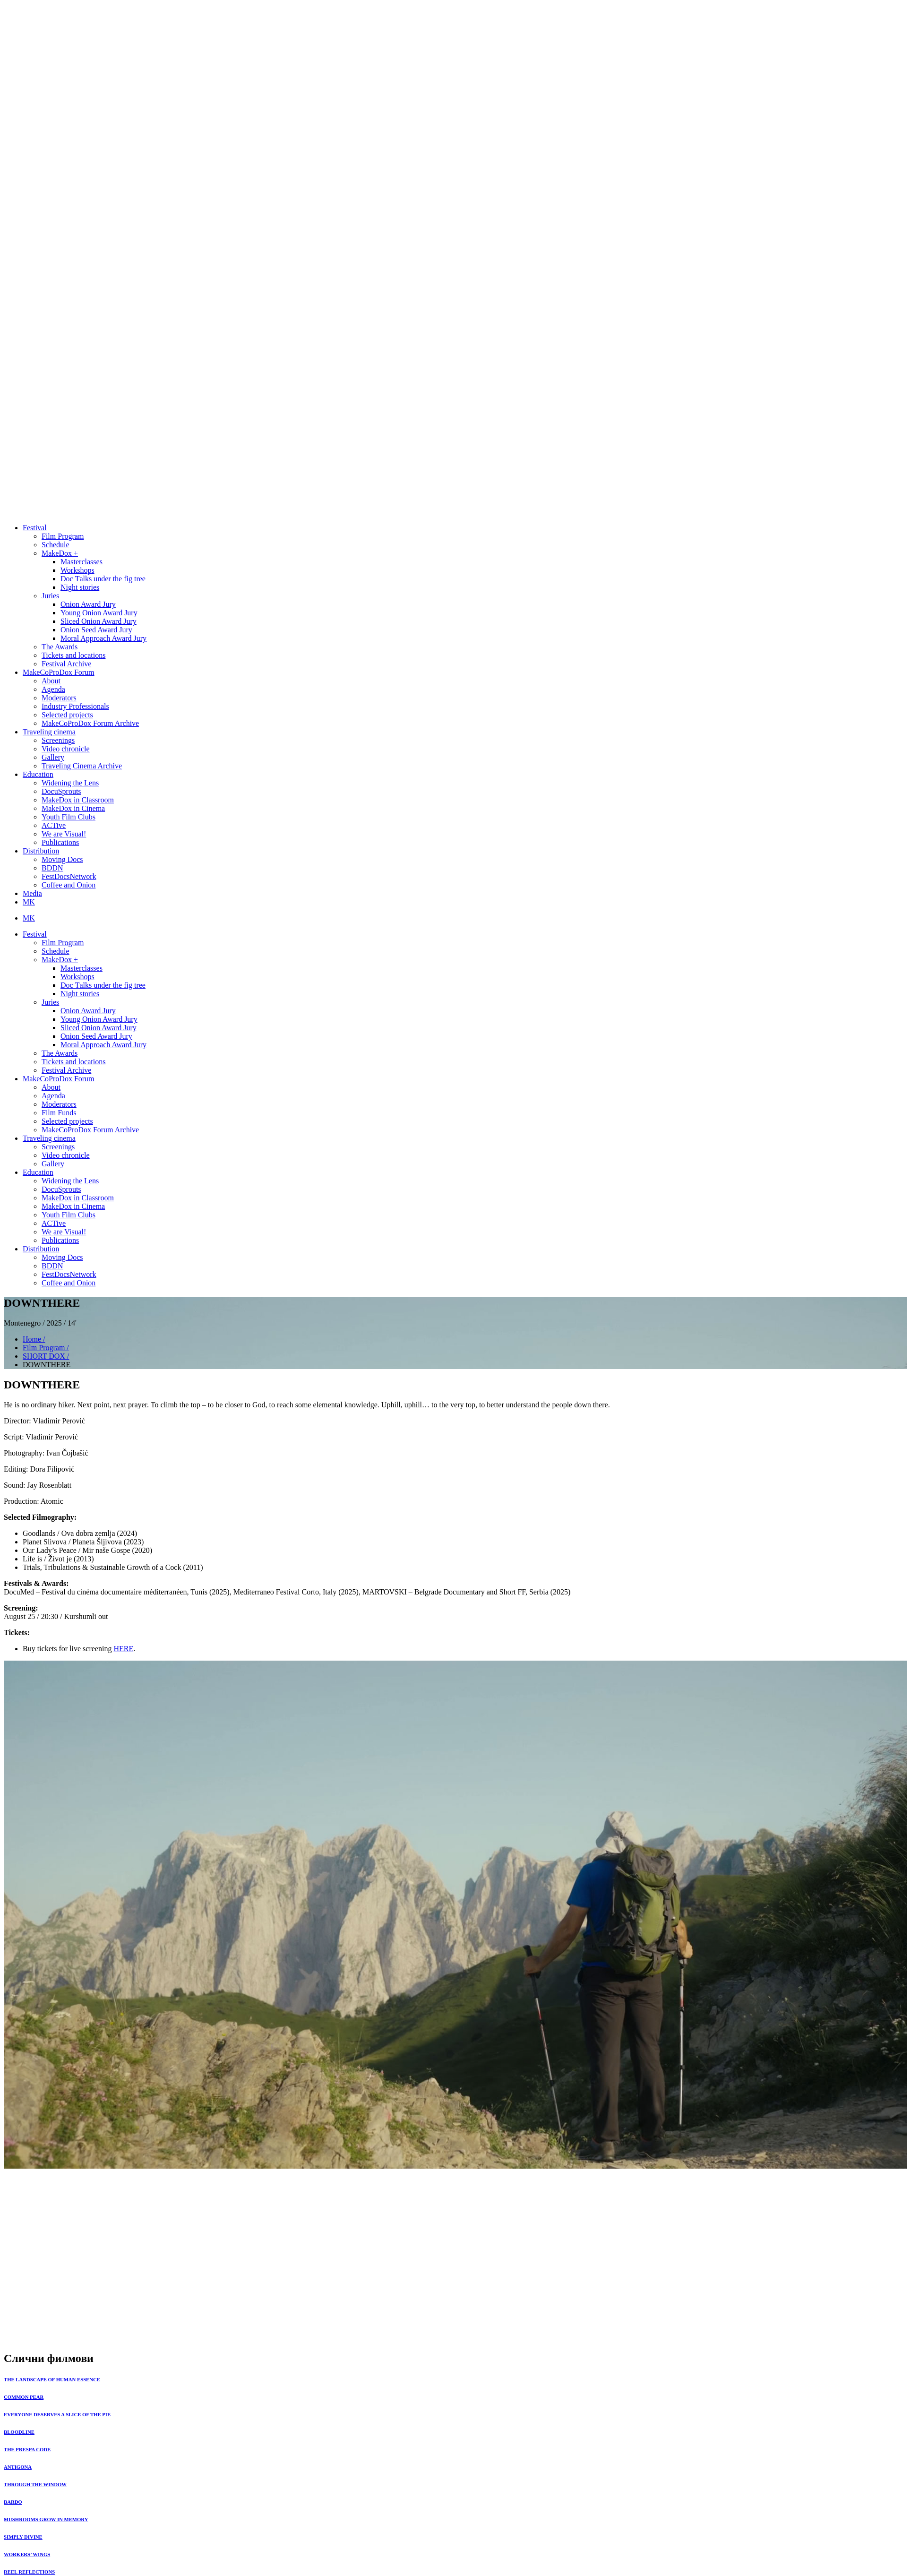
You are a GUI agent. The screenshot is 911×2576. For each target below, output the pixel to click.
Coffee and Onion (68, 885)
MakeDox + (60, 553)
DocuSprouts (61, 791)
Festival (35, 528)
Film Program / (46, 1348)
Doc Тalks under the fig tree (103, 579)
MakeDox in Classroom (78, 800)
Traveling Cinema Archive (82, 766)
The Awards (59, 647)
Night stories (79, 587)
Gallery (53, 757)
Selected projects (67, 715)
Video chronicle (66, 749)
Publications (60, 842)
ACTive (54, 825)
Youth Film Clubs (68, 817)
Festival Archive (66, 664)
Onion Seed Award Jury (96, 630)
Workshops (77, 570)
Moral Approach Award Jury (103, 638)
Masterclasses (81, 562)
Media (32, 893)
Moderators (59, 698)
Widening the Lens (70, 783)
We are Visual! (64, 834)
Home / (34, 1339)
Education (38, 774)
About (51, 681)
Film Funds (59, 1113)
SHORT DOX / (46, 1356)
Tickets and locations (73, 655)
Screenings (58, 740)
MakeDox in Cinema (73, 808)
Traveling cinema (49, 732)
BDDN (52, 868)
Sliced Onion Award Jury (98, 621)
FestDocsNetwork (69, 876)
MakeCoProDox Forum (59, 672)
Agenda (53, 689)
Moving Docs (62, 859)
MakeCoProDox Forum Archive (90, 723)
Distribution (41, 851)
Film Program (63, 536)
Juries (50, 596)
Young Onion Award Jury (99, 613)
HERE (123, 1649)
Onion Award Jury (88, 604)
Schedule (55, 545)
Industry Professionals (75, 706)
